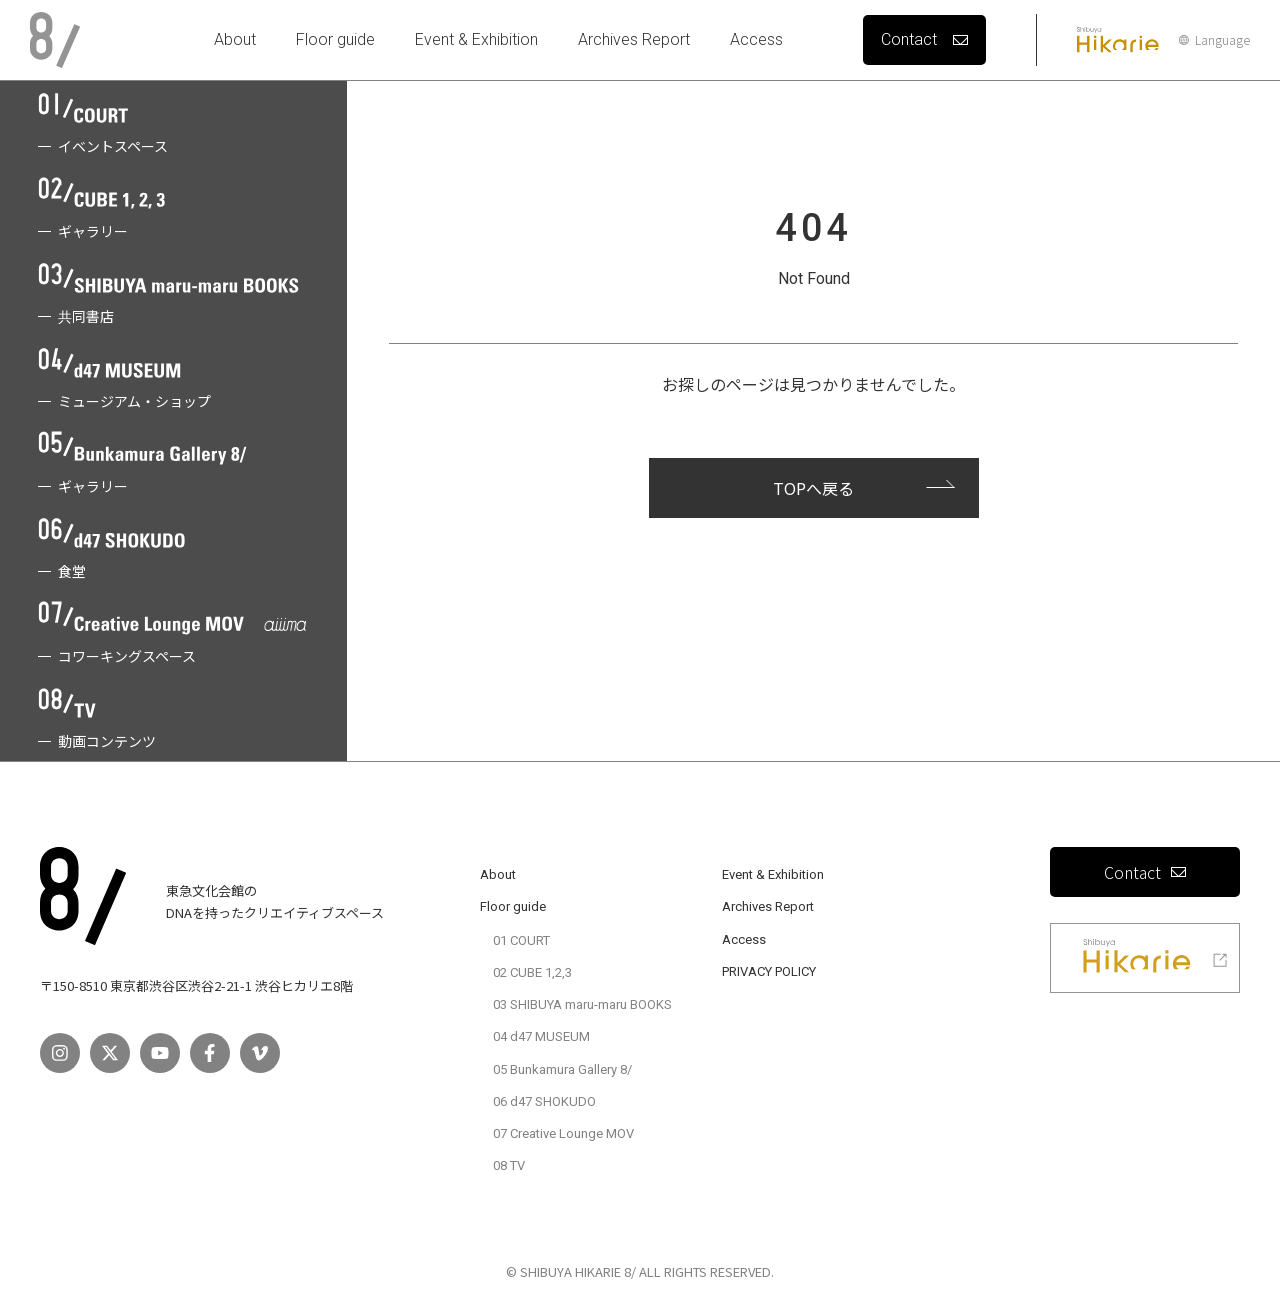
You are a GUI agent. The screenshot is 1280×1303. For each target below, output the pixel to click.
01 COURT (521, 940)
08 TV (509, 1165)
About (235, 39)
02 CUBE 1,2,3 (532, 972)
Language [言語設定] (1214, 40)
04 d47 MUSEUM (541, 1036)
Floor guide (335, 39)
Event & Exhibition (476, 39)
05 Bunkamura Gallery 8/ (562, 1069)
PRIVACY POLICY (769, 971)
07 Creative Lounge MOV (563, 1133)
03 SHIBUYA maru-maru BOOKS (582, 1004)
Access (756, 39)
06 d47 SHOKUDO (544, 1101)
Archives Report (634, 39)
